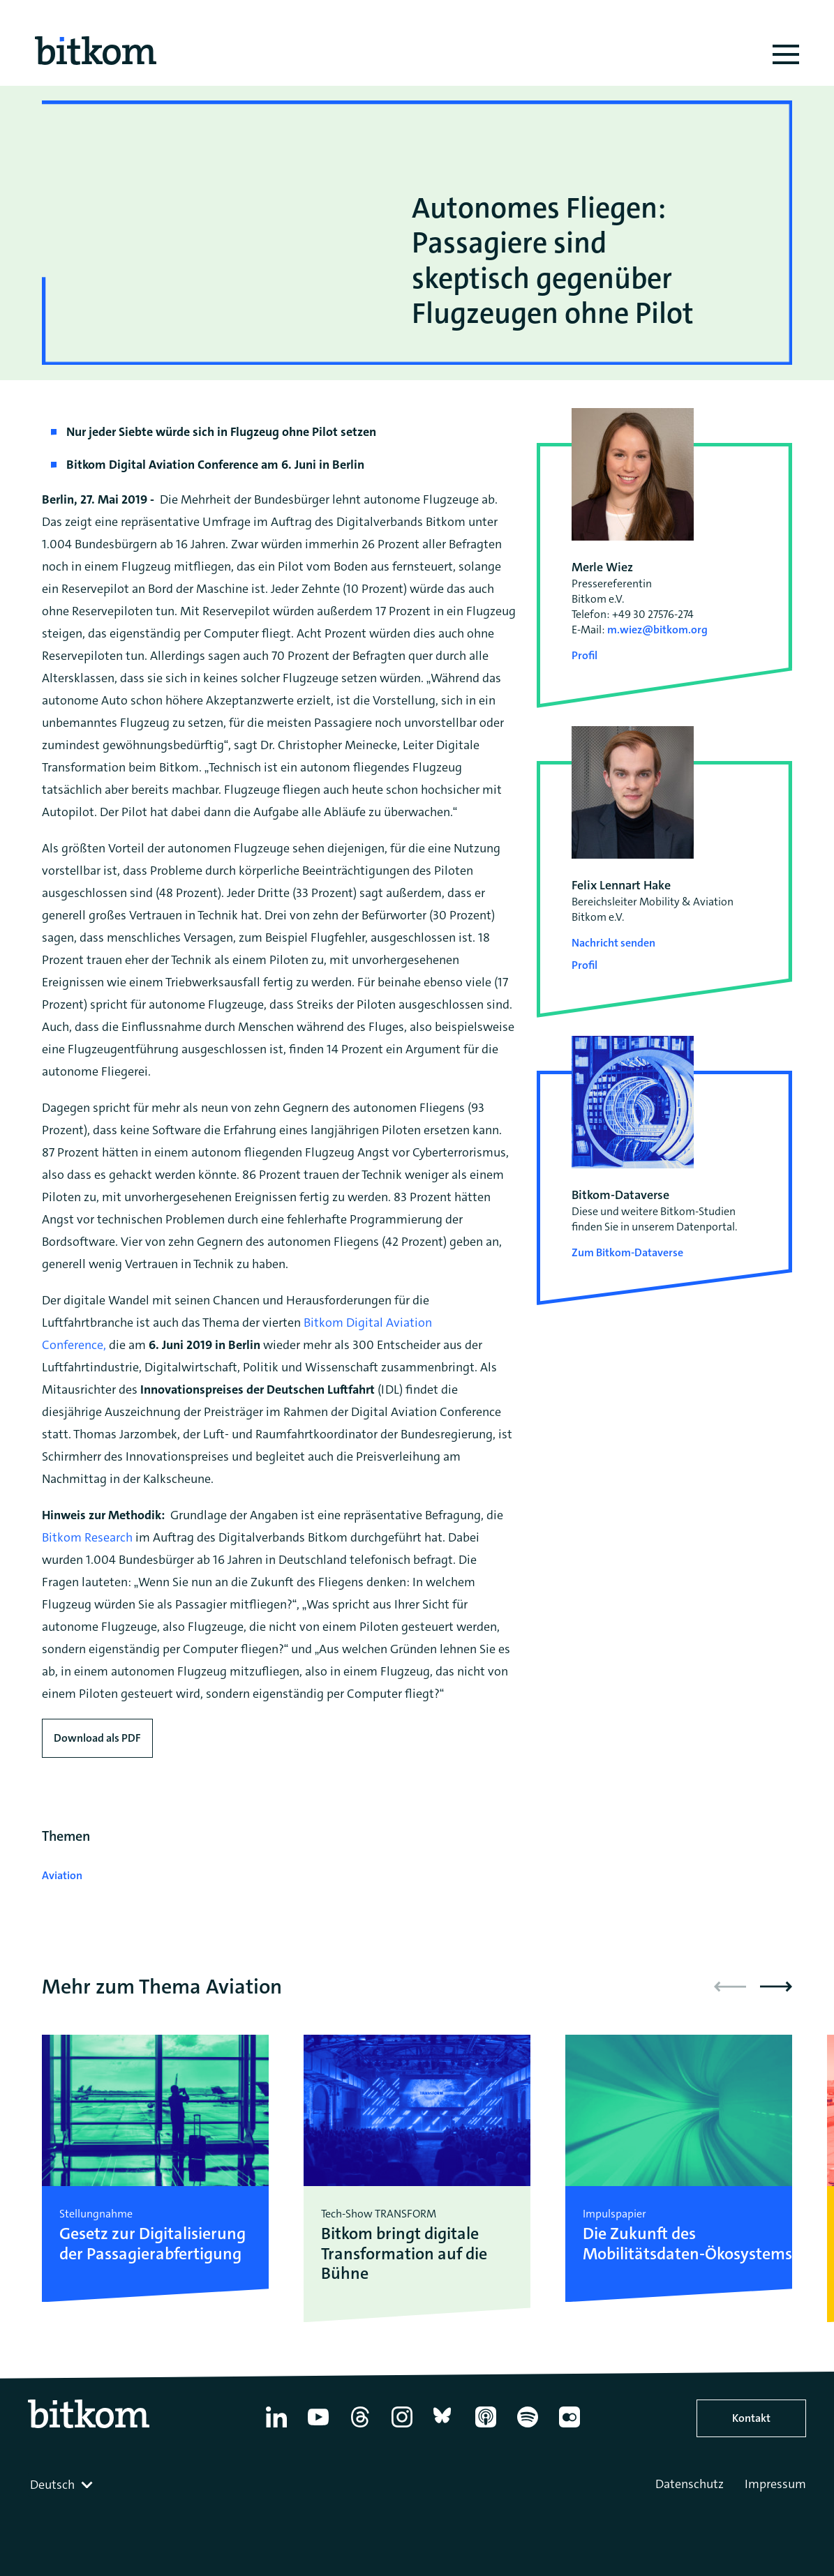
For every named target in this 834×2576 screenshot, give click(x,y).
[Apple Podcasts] (485, 2427)
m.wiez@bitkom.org (657, 629)
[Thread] (360, 2427)
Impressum (775, 2484)
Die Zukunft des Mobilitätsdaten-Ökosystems (679, 2244)
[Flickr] (569, 2427)
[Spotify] (527, 2427)
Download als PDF (97, 1738)
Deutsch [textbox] (52, 2484)
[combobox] (63, 2484)
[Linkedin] (276, 2427)
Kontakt (751, 2418)
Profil (584, 655)
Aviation (62, 1875)
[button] (776, 1986)
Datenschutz (689, 2484)
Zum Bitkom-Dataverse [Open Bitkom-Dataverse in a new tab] (627, 1252)
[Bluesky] (443, 2427)
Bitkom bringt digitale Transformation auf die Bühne (404, 2254)
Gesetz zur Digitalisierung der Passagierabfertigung (152, 2244)
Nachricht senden (613, 942)
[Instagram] (402, 2427)
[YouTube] (318, 2427)
